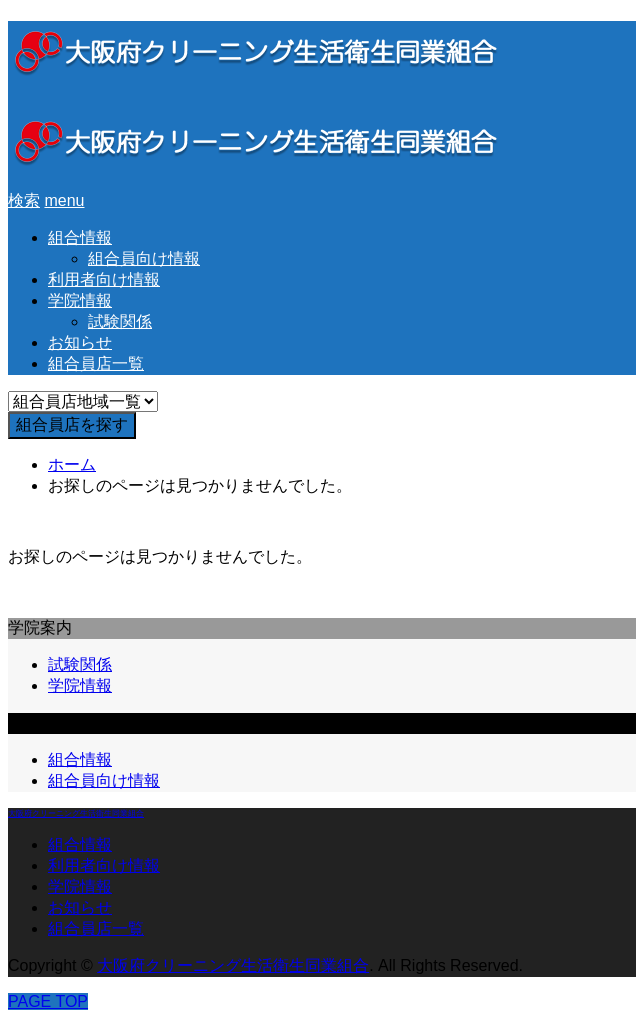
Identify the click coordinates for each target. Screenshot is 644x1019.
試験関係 (120, 321)
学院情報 (80, 300)
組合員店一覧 (96, 363)
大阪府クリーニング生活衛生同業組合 (76, 813)
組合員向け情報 (144, 258)
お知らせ (80, 342)
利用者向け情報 (104, 279)
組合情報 (80, 237)
